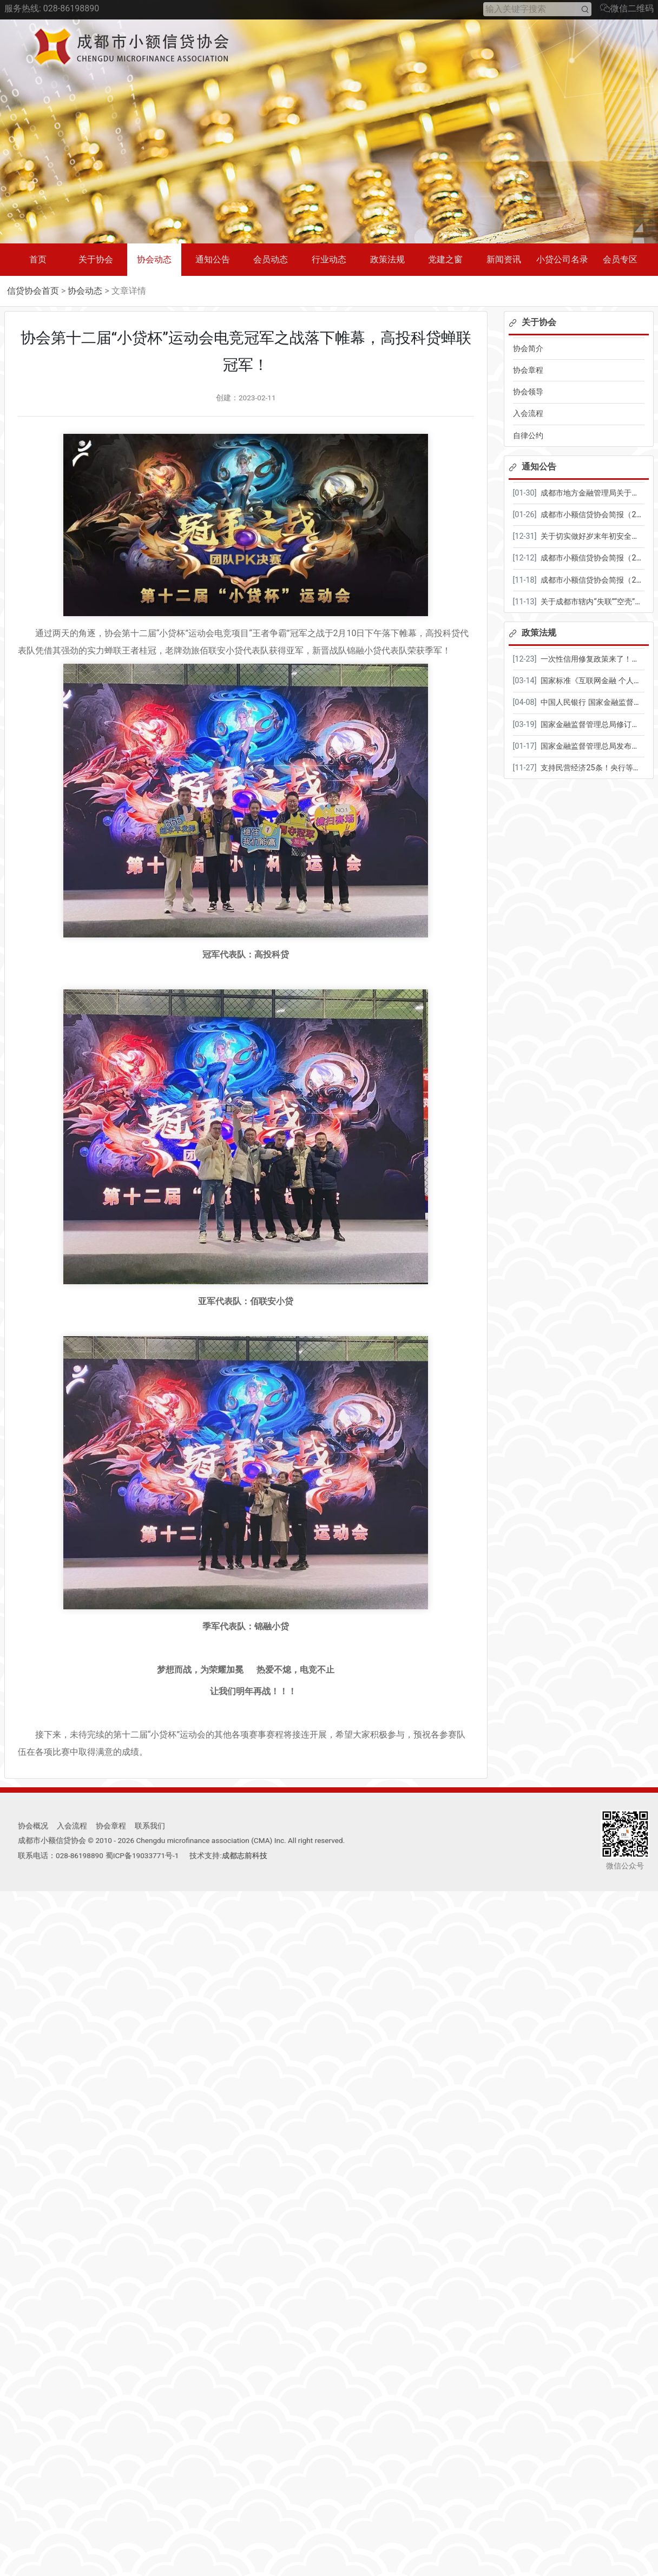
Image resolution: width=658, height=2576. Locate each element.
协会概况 (33, 1825)
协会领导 (528, 392)
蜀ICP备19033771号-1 (142, 1855)
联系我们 (150, 1825)
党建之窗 (445, 259)
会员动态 (270, 259)
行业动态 (329, 259)
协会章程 (528, 370)
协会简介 (528, 348)
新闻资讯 (503, 259)
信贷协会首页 (33, 291)
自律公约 (528, 435)
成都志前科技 (244, 1855)
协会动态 (154, 259)
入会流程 (528, 413)
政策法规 (387, 259)
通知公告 (212, 259)
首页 (38, 259)
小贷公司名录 (562, 259)
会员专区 (620, 259)
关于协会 (95, 259)
